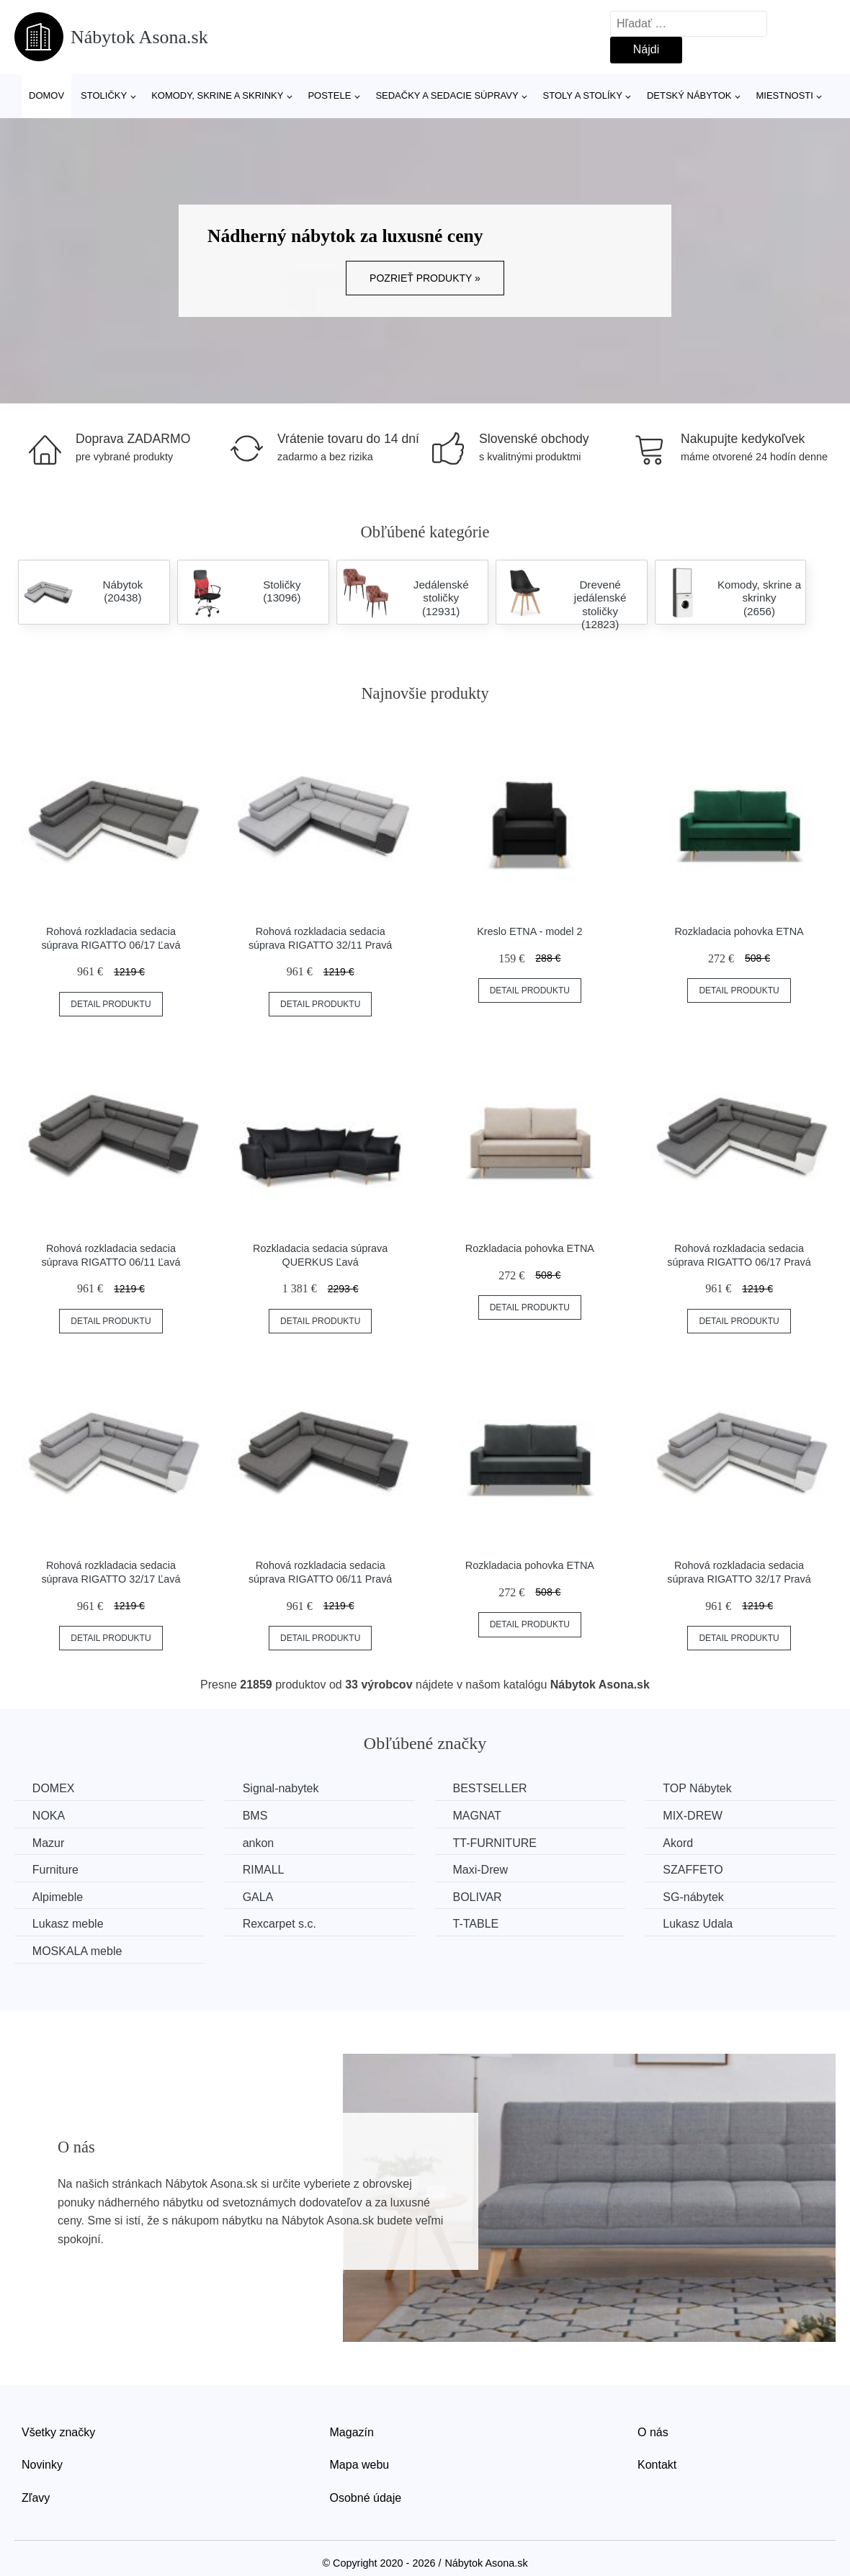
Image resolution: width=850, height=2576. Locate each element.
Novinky (42, 2465)
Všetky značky (58, 2431)
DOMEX (53, 1788)
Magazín (352, 2431)
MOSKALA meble (77, 1951)
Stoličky (104, 95)
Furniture (55, 1870)
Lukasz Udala (700, 1924)
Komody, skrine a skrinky (217, 95)
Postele (329, 95)
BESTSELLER (491, 1788)
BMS (256, 1816)
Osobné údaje (366, 2498)
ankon (259, 1842)
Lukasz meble (68, 1924)
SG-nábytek (695, 1897)
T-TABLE (477, 1924)
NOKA (48, 1816)
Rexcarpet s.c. (280, 1924)
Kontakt (657, 2465)
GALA (258, 1897)
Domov (46, 95)
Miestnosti (784, 95)
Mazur (48, 1842)
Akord (680, 1842)
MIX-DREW (695, 1816)
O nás (653, 2431)
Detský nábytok (689, 95)
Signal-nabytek (281, 1788)
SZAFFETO (695, 1870)
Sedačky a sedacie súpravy (446, 95)
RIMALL (264, 1870)
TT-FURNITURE (495, 1842)
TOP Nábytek (699, 1788)
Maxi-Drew (481, 1870)
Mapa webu (360, 2465)
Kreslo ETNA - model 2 (529, 931)
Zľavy (36, 2498)
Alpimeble (57, 1897)
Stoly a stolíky (582, 95)
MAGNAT (478, 1816)
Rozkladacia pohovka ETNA (738, 931)
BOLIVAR (478, 1897)
